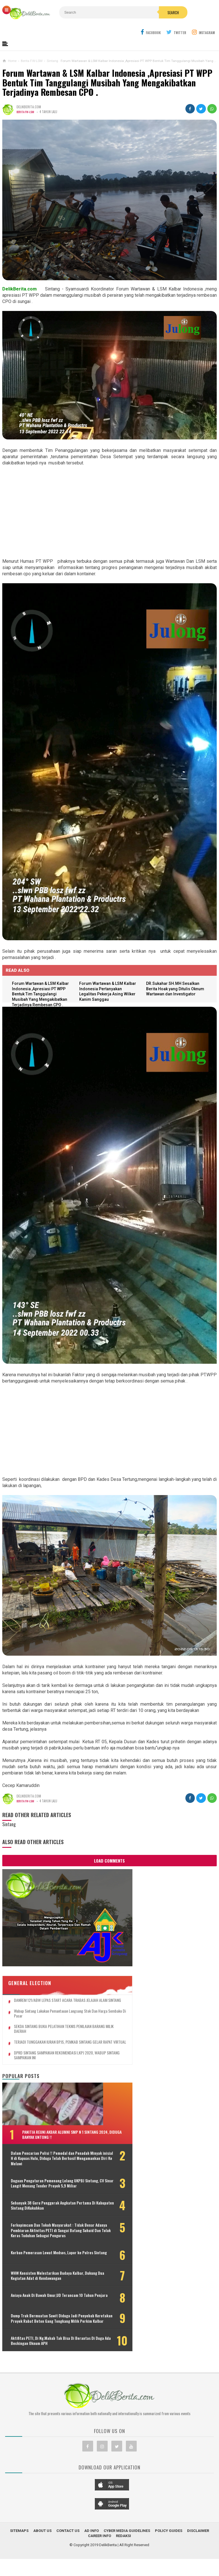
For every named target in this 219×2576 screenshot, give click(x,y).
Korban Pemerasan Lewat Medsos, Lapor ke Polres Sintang (38, 2263)
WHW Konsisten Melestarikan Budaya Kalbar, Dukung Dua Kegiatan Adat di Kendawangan (36, 2288)
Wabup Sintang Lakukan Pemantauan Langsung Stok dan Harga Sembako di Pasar (47, 1986)
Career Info (99, 2568)
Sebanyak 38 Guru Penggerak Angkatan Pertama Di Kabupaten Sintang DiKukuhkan (38, 2201)
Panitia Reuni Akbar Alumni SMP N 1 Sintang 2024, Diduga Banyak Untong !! (52, 2114)
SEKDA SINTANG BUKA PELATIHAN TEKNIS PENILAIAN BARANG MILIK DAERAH (44, 2001)
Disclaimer (198, 2563)
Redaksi (123, 2568)
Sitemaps (19, 2563)
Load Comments (109, 1862)
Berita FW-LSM (26, 112)
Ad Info (91, 2563)
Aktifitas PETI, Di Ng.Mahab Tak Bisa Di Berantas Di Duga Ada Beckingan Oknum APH (40, 2370)
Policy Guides (168, 2563)
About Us (42, 2563)
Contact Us (67, 2563)
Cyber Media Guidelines (127, 2563)
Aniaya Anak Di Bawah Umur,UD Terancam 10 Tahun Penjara (36, 2313)
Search (130, 25)
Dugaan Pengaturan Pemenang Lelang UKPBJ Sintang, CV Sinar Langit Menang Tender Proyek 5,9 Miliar (44, 2173)
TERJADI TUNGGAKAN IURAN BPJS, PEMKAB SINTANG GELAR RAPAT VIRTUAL (46, 2017)
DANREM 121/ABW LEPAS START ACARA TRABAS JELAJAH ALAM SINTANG (43, 1970)
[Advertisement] (109, 513)
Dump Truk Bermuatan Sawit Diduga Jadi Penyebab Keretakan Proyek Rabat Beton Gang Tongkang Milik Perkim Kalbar (45, 2340)
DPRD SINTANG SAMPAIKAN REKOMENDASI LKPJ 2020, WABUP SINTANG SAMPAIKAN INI (46, 2032)
